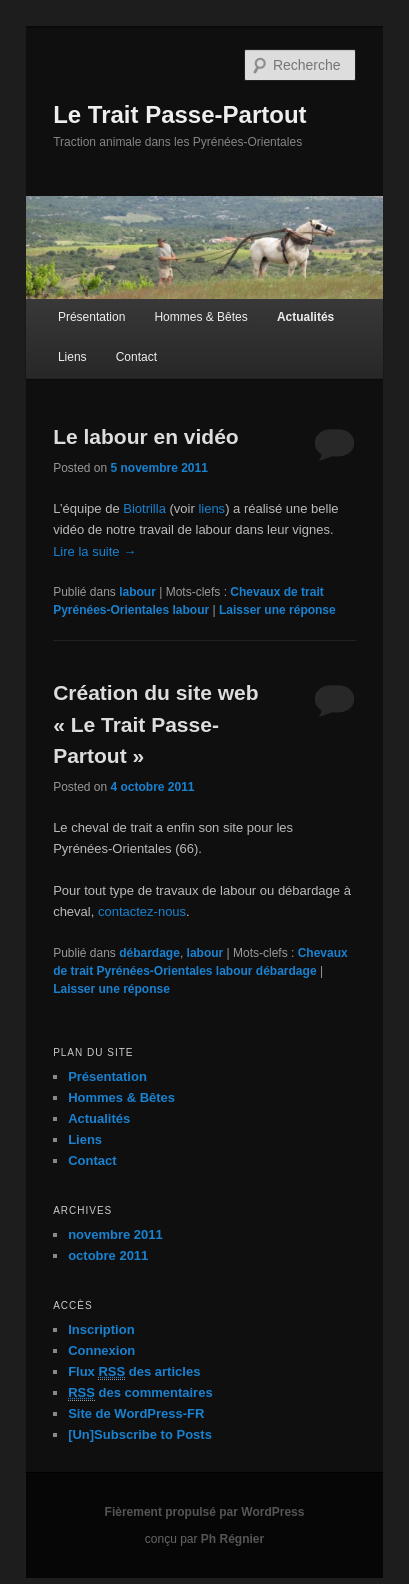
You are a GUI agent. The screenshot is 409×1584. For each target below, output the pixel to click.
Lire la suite (94, 551)
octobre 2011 (108, 1255)
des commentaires (140, 1393)
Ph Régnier (232, 1539)
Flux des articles (134, 1372)
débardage (149, 953)
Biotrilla (144, 508)
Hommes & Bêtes (200, 317)
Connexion (101, 1350)
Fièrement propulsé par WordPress (205, 1512)
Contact (136, 357)
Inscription (101, 1329)
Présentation (91, 317)
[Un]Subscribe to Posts (140, 1434)
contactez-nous (142, 911)
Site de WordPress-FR (136, 1413)
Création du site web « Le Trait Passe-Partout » (155, 724)
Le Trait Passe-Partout (179, 114)
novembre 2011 (115, 1234)
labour (137, 592)
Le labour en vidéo (146, 436)
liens (211, 508)
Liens (72, 357)
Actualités (305, 317)
